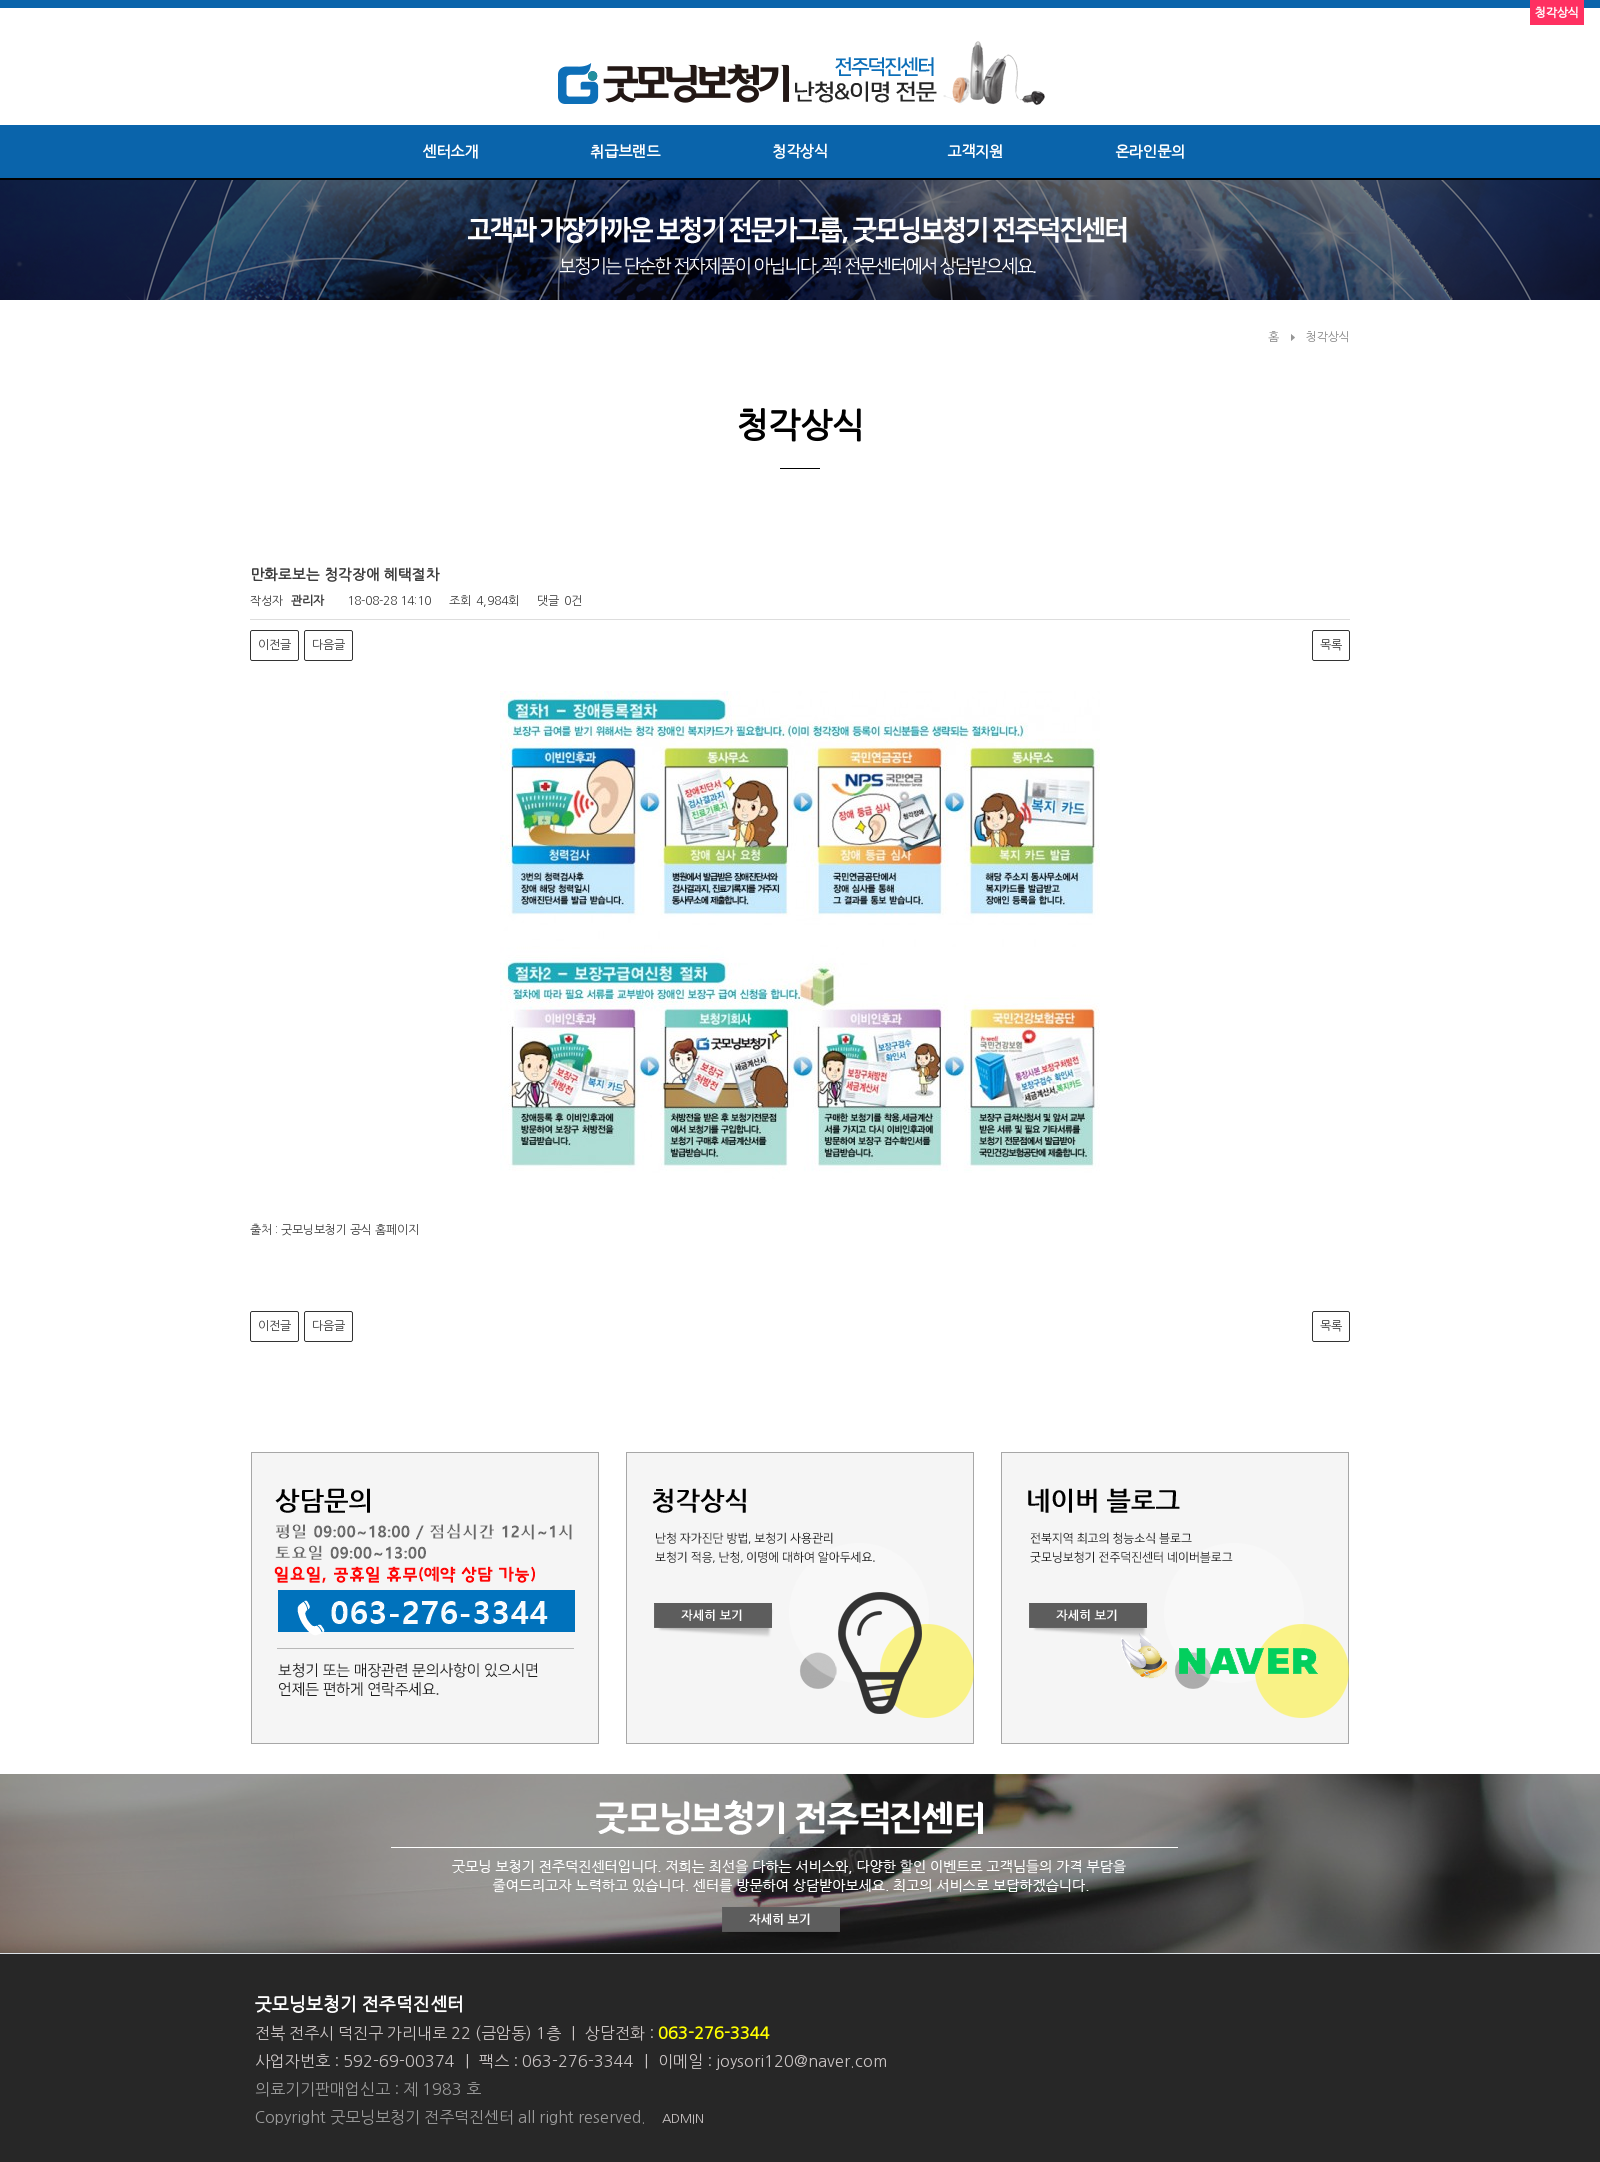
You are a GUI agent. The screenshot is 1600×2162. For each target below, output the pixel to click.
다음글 (328, 645)
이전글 (274, 645)
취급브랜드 (625, 151)
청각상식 (800, 151)
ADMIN (683, 2118)
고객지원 (975, 151)
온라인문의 (1150, 151)
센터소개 (450, 151)
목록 (1331, 645)
